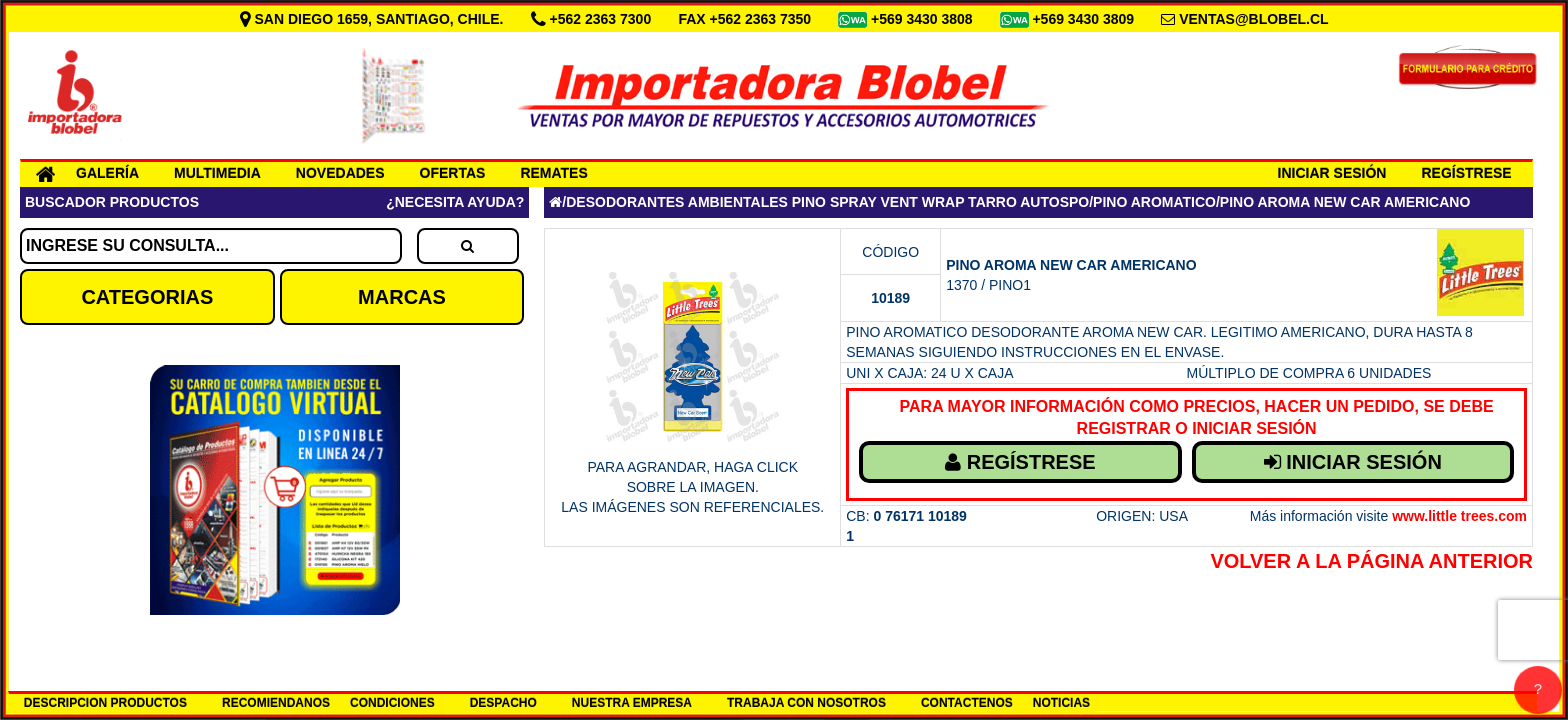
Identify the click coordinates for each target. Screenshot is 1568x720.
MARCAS (402, 297)
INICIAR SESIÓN (1332, 173)
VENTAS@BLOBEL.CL (1254, 19)
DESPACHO (503, 703)
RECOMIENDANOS (276, 703)
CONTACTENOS (967, 703)
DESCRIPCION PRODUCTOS (105, 703)
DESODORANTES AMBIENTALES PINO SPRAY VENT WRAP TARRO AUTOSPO (827, 202)
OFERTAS (453, 173)
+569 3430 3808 (924, 19)
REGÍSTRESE (1466, 173)
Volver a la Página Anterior (1371, 561)
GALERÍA (107, 173)
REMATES (553, 173)
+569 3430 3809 (1085, 19)
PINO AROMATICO (1154, 202)
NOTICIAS (1061, 703)
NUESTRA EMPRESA (632, 703)
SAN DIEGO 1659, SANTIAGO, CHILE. (374, 19)
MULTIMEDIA (217, 173)
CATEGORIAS (147, 297)
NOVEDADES (340, 173)
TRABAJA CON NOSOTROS (806, 703)
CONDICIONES (392, 703)
